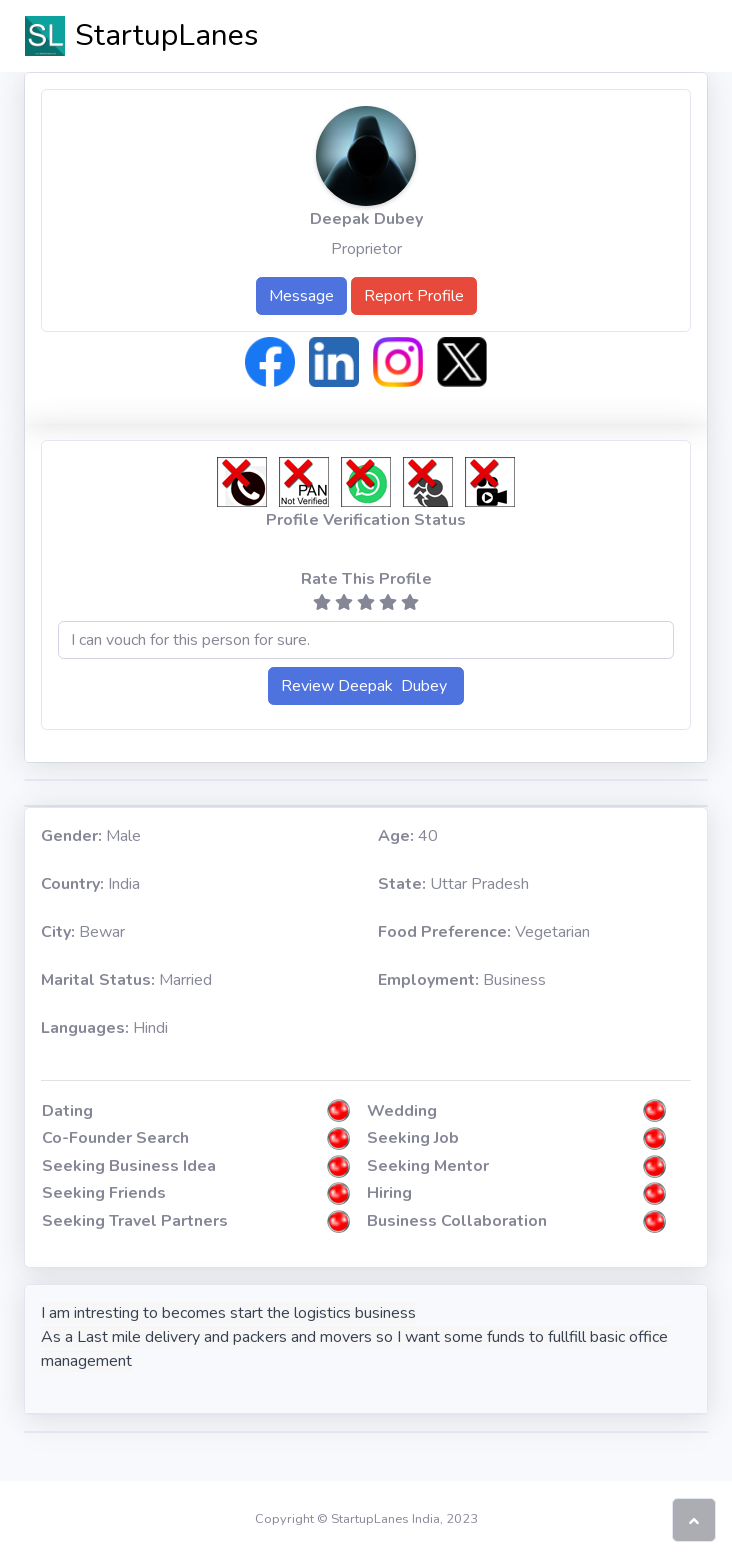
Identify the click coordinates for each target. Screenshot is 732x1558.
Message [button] (301, 296)
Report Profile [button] (414, 296)
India (90, 884)
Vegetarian (484, 932)
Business (462, 980)
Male (91, 836)
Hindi (104, 1028)
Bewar (83, 932)
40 (408, 836)
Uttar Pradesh (453, 884)
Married (126, 980)
